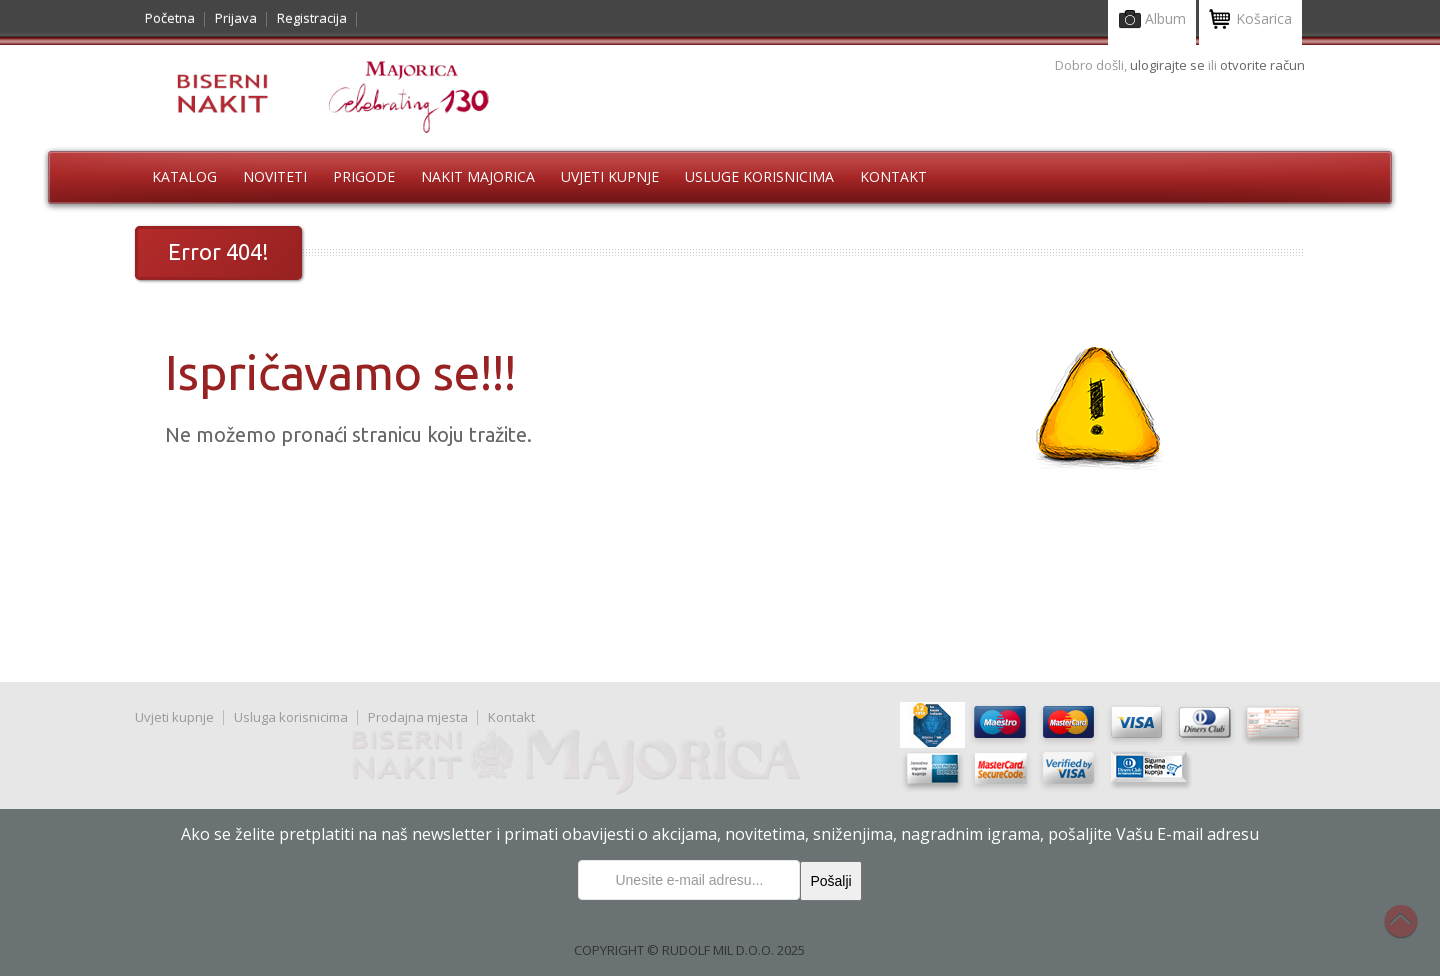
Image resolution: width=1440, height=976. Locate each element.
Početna (170, 18)
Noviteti (275, 176)
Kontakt (893, 176)
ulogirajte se (1169, 65)
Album (1152, 20)
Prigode (364, 176)
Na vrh (1411, 932)
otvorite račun (1262, 65)
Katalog (184, 176)
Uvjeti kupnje (610, 176)
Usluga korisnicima (291, 717)
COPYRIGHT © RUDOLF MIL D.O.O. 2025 (689, 950)
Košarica (1250, 20)
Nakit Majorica (478, 176)
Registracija (312, 18)
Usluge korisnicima (759, 176)
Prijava (236, 18)
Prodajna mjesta (418, 717)
